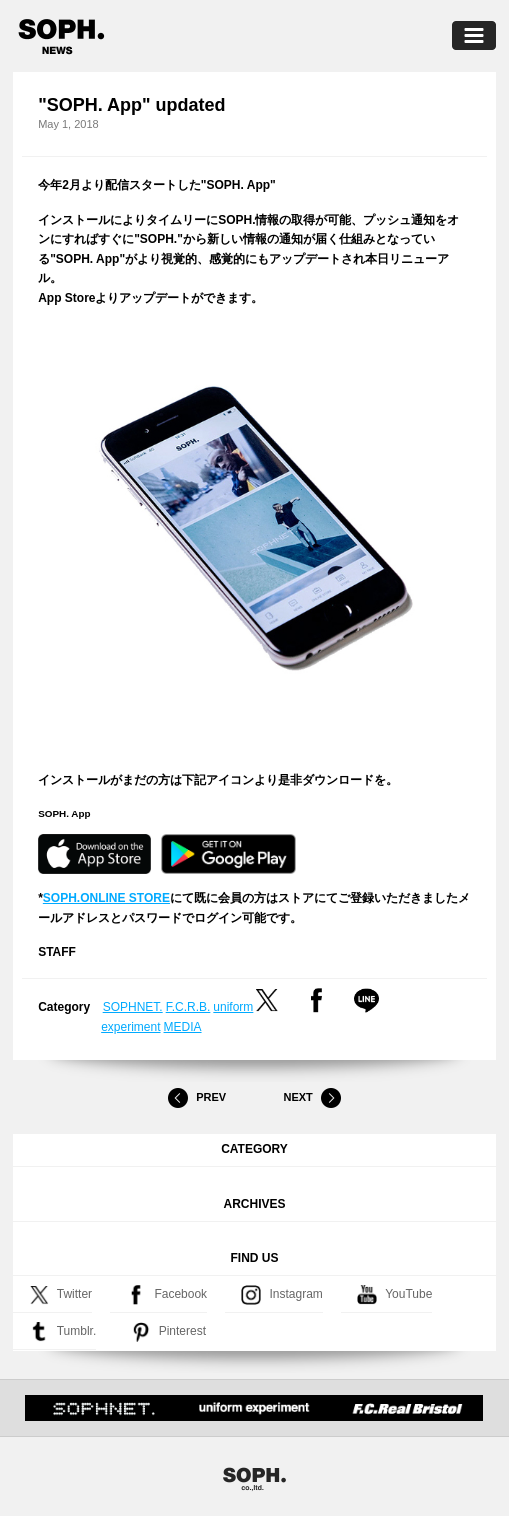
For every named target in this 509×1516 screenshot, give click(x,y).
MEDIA (183, 1027)
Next (312, 1098)
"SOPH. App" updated (131, 105)
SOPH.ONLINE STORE (106, 898)
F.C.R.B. (188, 1007)
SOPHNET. (133, 1007)
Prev (197, 1098)
